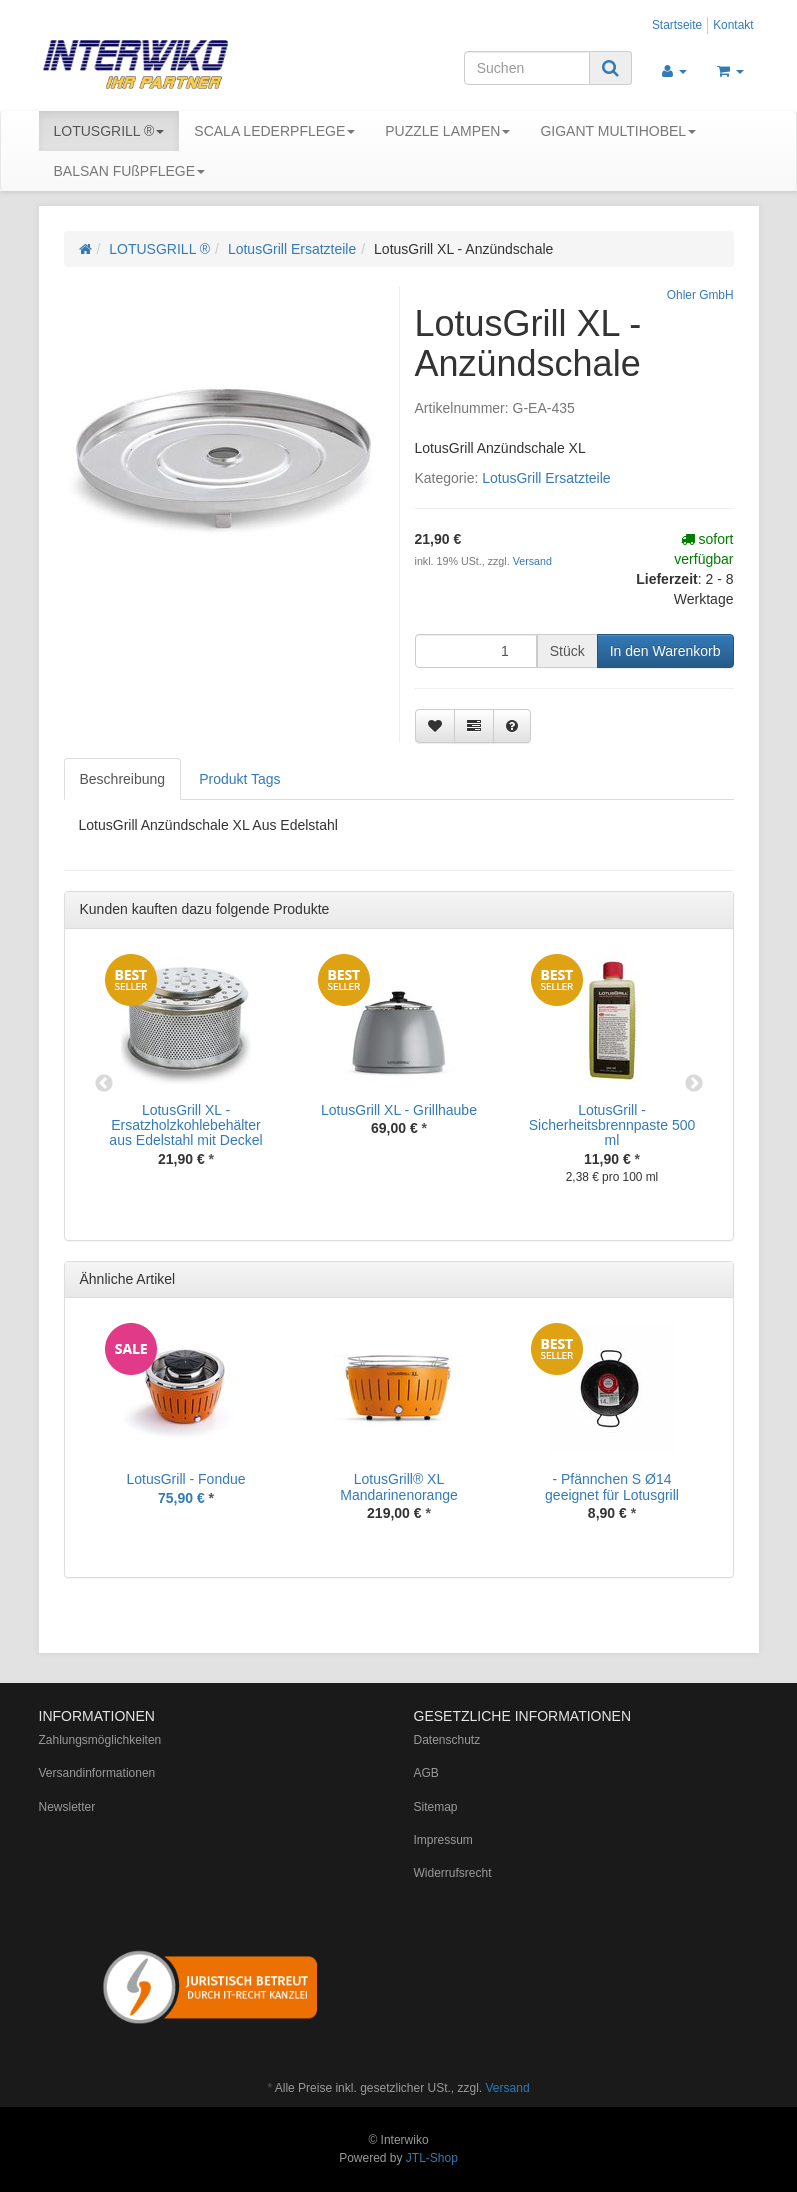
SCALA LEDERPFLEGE (274, 131)
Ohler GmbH (700, 295)
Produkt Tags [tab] (239, 779)
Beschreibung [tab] (123, 779)
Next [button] (694, 1084)
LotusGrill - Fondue (185, 1479)
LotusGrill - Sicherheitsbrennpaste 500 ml (612, 1125)
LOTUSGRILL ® (109, 131)
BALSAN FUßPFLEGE (130, 171)
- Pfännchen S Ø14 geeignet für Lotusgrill (612, 1486)
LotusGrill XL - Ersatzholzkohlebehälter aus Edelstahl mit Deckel (185, 1125)
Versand (532, 561)
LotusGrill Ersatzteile (292, 249)
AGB (426, 1773)
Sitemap (436, 1807)
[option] (186, 1076)
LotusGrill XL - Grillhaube (399, 1110)
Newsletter (67, 1807)
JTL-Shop (432, 2158)
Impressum (443, 1840)
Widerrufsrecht (453, 1873)
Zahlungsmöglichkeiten (100, 1740)
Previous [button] (104, 1084)
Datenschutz (447, 1740)
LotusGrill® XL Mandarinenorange (399, 1486)
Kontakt (733, 25)
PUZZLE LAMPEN (447, 131)
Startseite (677, 25)
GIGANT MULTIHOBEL (618, 131)
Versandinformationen (97, 1773)
